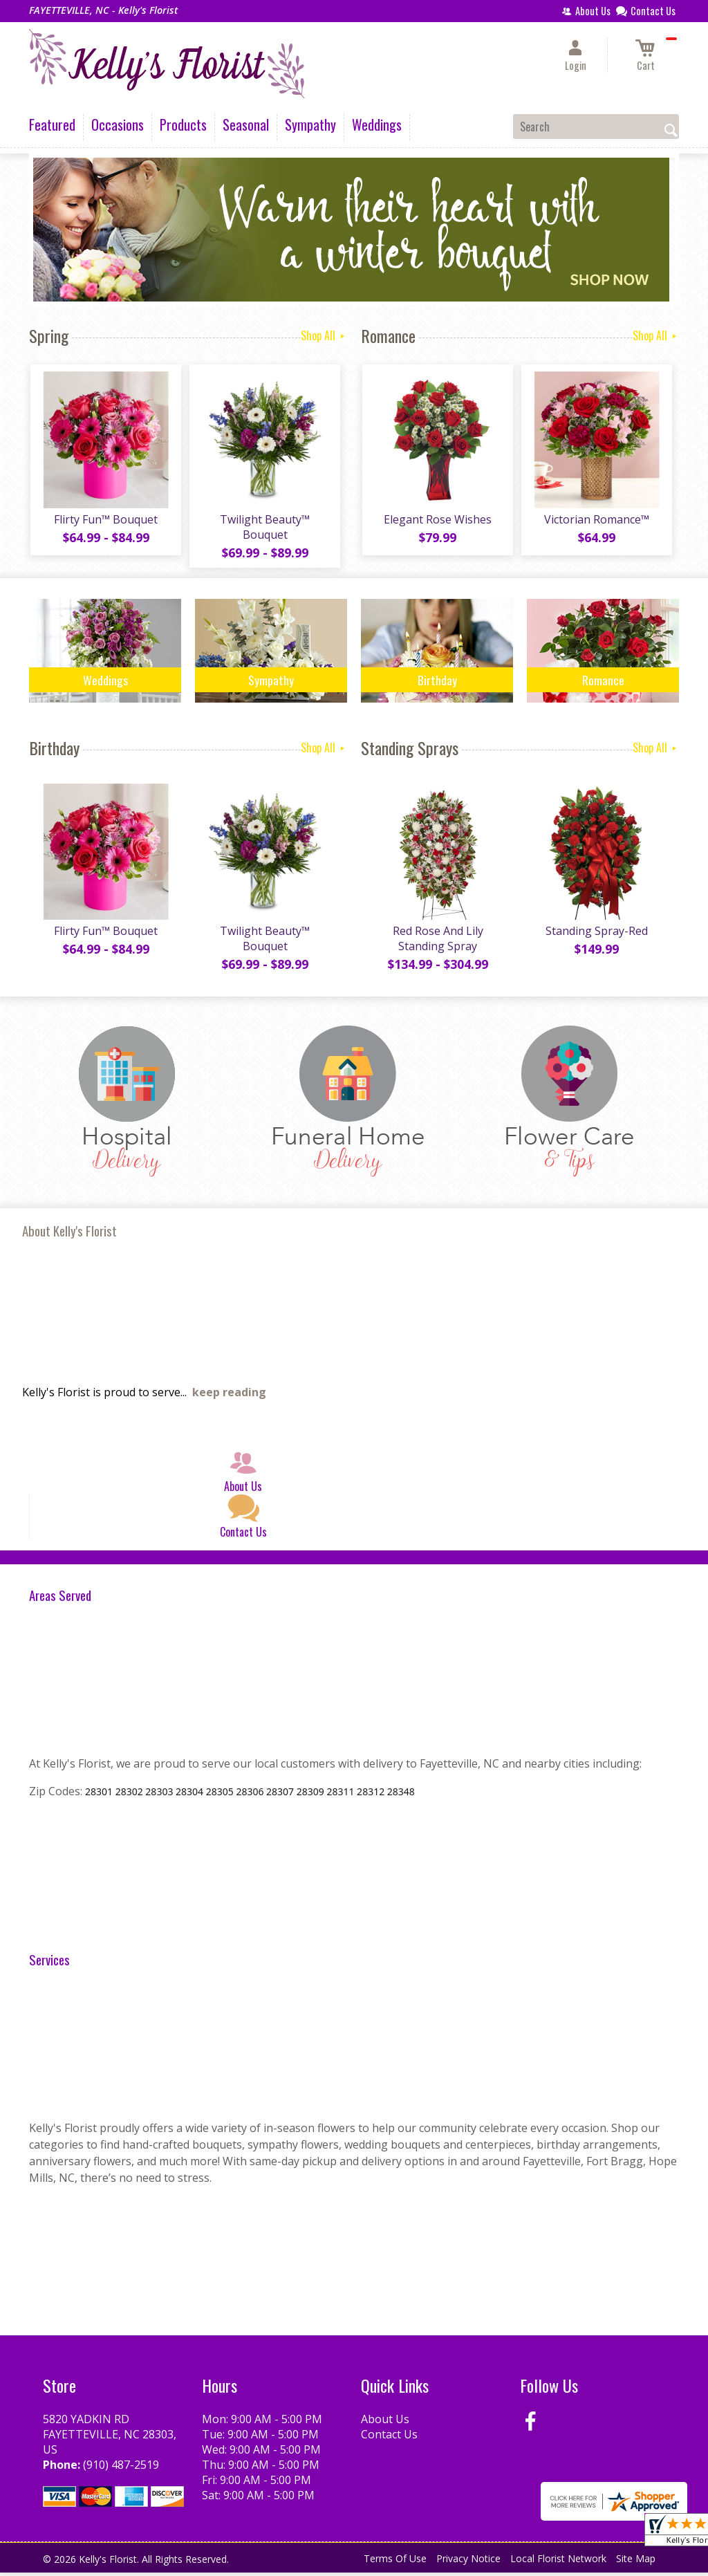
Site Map (635, 2561)
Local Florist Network (558, 2561)
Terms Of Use (395, 2561)
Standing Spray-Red (596, 934)
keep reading (229, 1395)
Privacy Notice (468, 2561)
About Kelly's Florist (69, 1234)
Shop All (324, 335)
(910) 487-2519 (121, 2468)
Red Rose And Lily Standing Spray (437, 942)
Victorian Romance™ (596, 520)
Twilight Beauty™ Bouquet (264, 528)
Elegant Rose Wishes (437, 520)
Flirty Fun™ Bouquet (105, 520)
